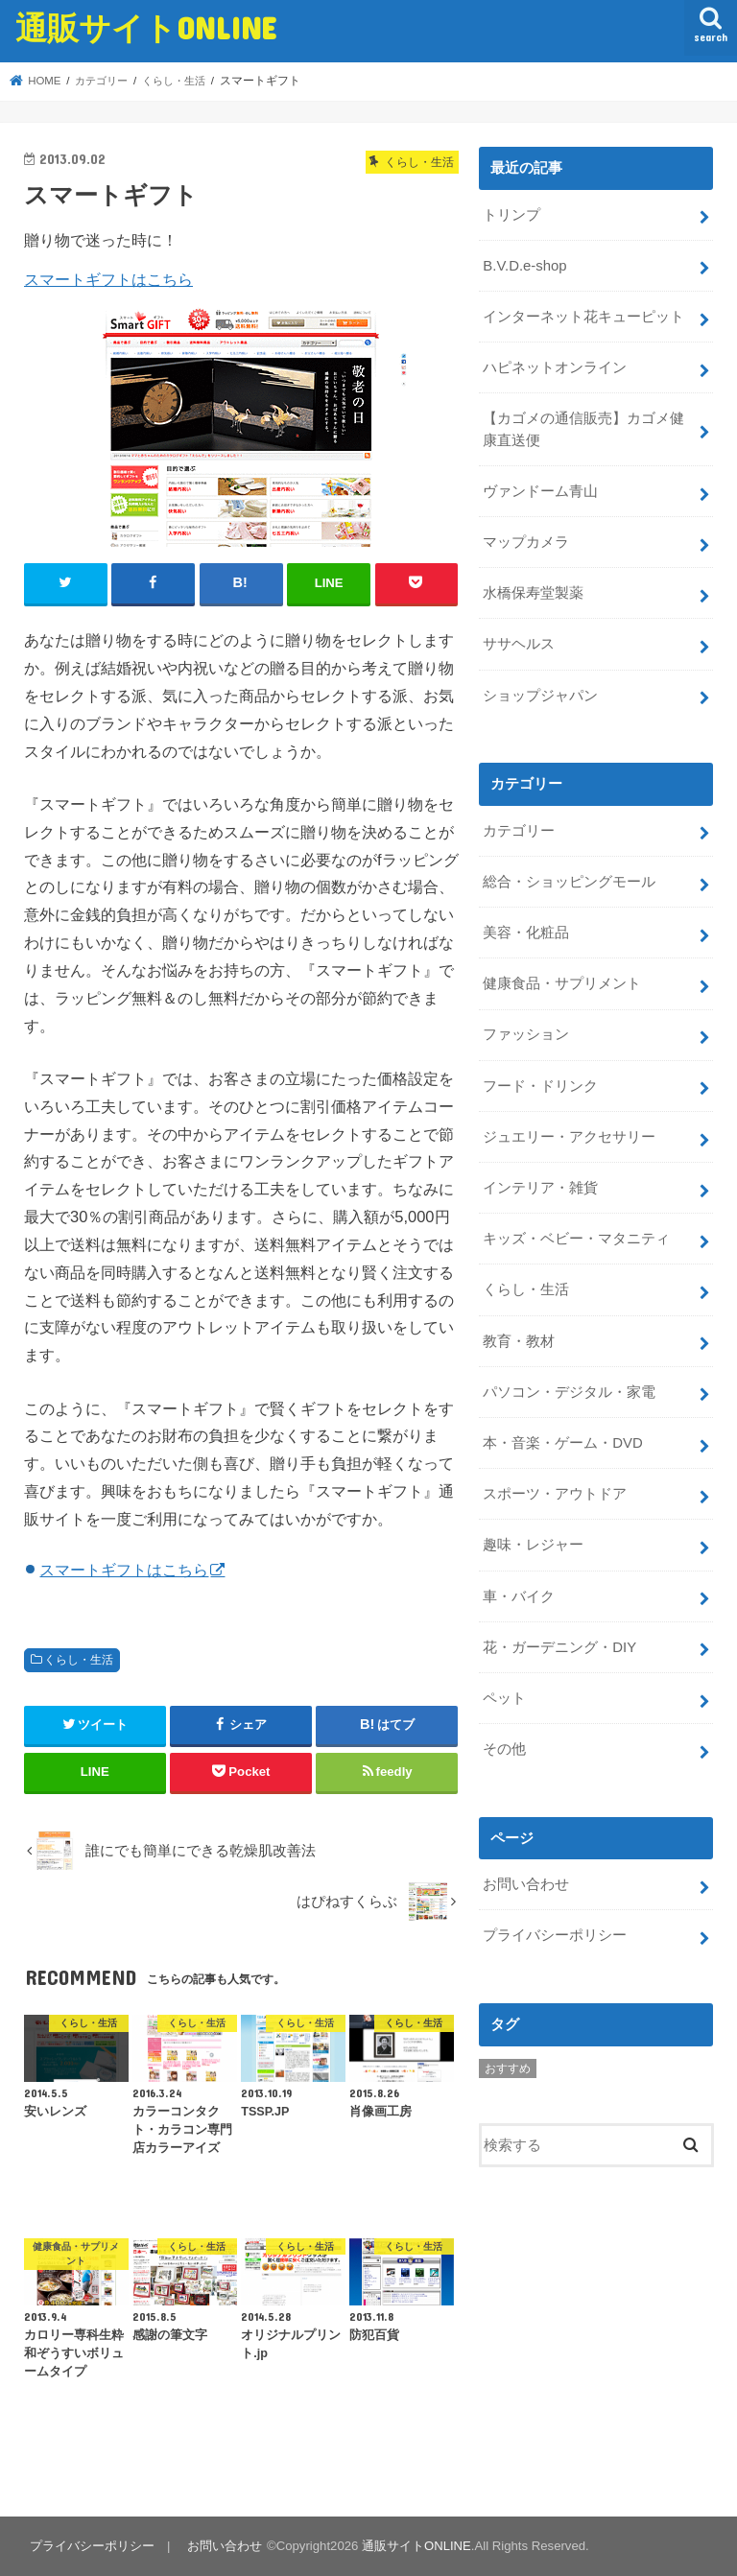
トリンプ (511, 214)
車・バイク (519, 1588)
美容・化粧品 (526, 928)
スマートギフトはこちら (108, 279)
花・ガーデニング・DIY (559, 1639)
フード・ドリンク (540, 1081)
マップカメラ (526, 540)
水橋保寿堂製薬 (533, 591)
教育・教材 (519, 1334)
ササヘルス (519, 642)
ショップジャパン (540, 692)
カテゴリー (519, 828)
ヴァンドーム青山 (540, 489)
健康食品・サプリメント (562, 979)
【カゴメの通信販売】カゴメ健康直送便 (583, 428)
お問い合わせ (526, 1875)
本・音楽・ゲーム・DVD (562, 1436)
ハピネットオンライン (555, 366)
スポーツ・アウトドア (555, 1487)
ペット (504, 1690)
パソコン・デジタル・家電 (569, 1385)
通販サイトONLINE (145, 27)
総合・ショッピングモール (569, 878)
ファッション (526, 1030)
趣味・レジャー (533, 1538)
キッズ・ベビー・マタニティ (576, 1233)
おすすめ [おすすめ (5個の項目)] (508, 2059)
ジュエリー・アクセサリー (569, 1132)
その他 (504, 1741)
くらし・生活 (78, 1659)
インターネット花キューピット (583, 315)
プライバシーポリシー (555, 1926)
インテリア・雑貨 (540, 1183)
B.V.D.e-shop (524, 264)
